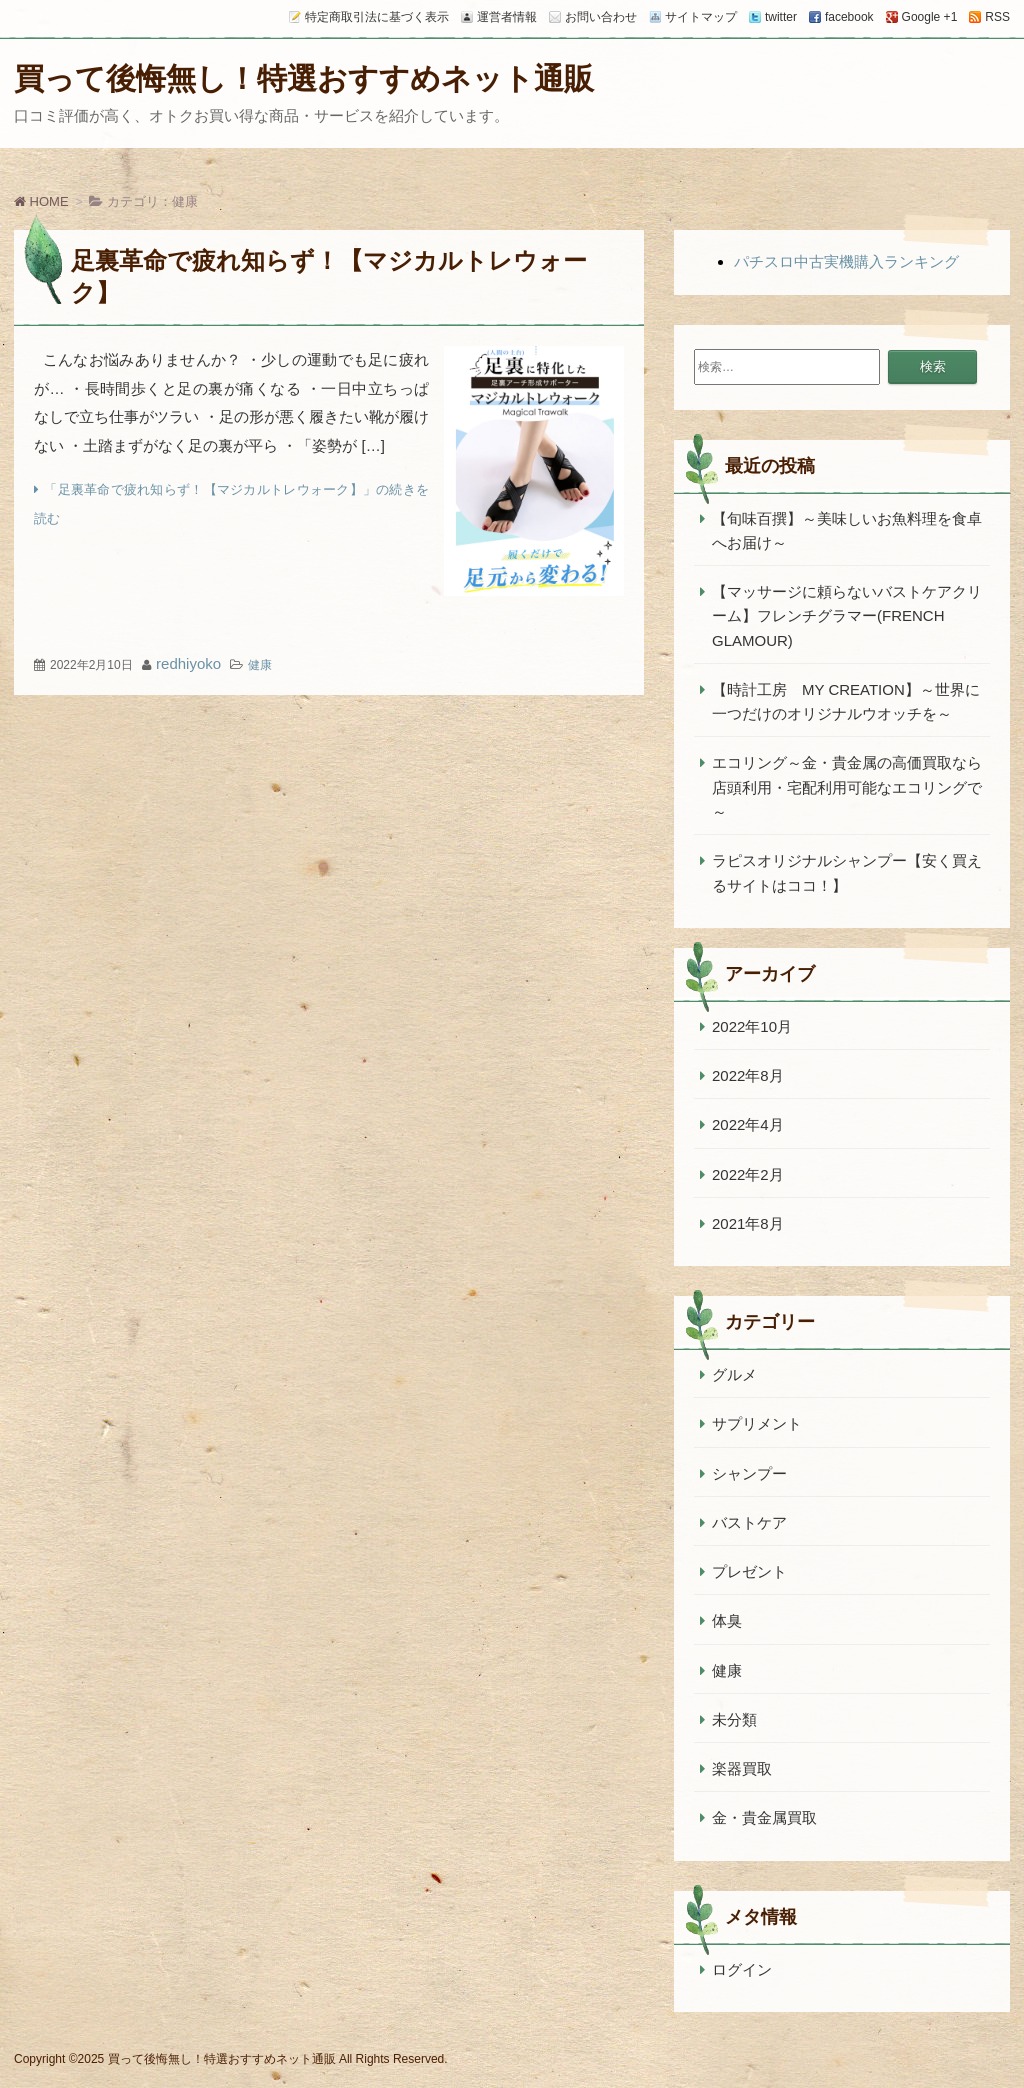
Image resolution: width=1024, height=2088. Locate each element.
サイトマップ (701, 17)
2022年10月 (752, 1026)
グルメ (734, 1374)
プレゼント (749, 1571)
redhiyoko (188, 663)
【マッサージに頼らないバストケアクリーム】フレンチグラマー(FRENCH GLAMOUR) (847, 616)
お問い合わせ (601, 17)
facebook (849, 17)
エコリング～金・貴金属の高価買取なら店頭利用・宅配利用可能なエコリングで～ (847, 787)
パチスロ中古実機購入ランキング (846, 261)
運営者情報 (507, 17)
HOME (41, 201)
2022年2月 (748, 1174)
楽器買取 (742, 1768)
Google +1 (930, 17)
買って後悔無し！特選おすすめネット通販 (304, 78)
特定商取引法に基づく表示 (377, 17)
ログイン (742, 1969)
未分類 (734, 1719)
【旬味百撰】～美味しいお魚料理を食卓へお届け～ (847, 530)
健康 (260, 665)
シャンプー (749, 1473)
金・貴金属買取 (764, 1817)
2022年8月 (748, 1075)
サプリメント (757, 1423)
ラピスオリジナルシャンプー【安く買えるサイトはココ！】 (847, 872)
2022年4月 (748, 1124)
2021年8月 (748, 1223)
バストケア (749, 1522)
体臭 (727, 1620)
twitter (781, 17)
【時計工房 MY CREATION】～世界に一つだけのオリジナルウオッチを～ (846, 701)
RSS (997, 17)
